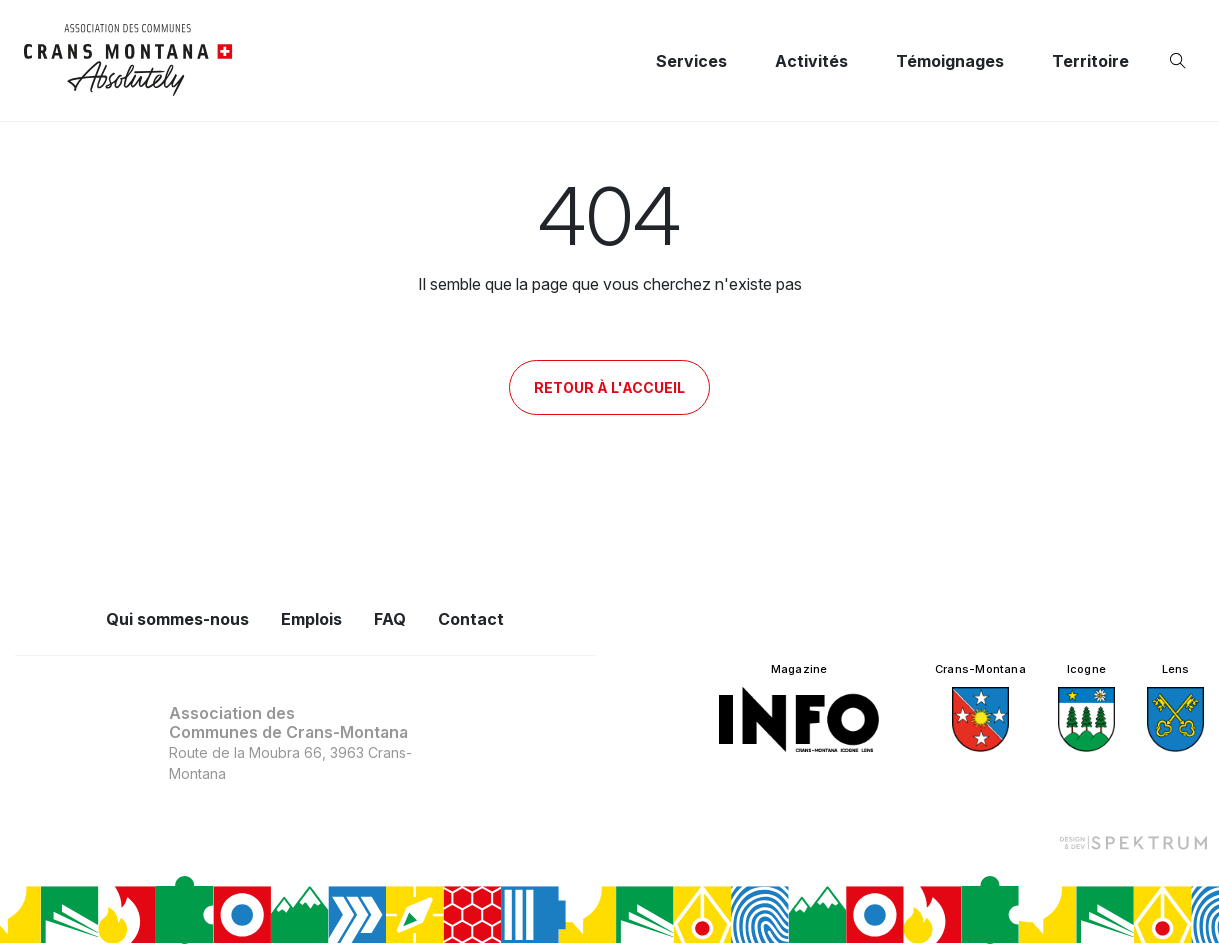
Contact (471, 619)
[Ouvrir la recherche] (1182, 61)
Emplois (311, 619)
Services (691, 61)
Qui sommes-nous (177, 619)
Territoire (1090, 61)
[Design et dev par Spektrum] (1133, 841)
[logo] (128, 60)
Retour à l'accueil (609, 387)
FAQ (390, 619)
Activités (811, 61)
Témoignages (950, 61)
